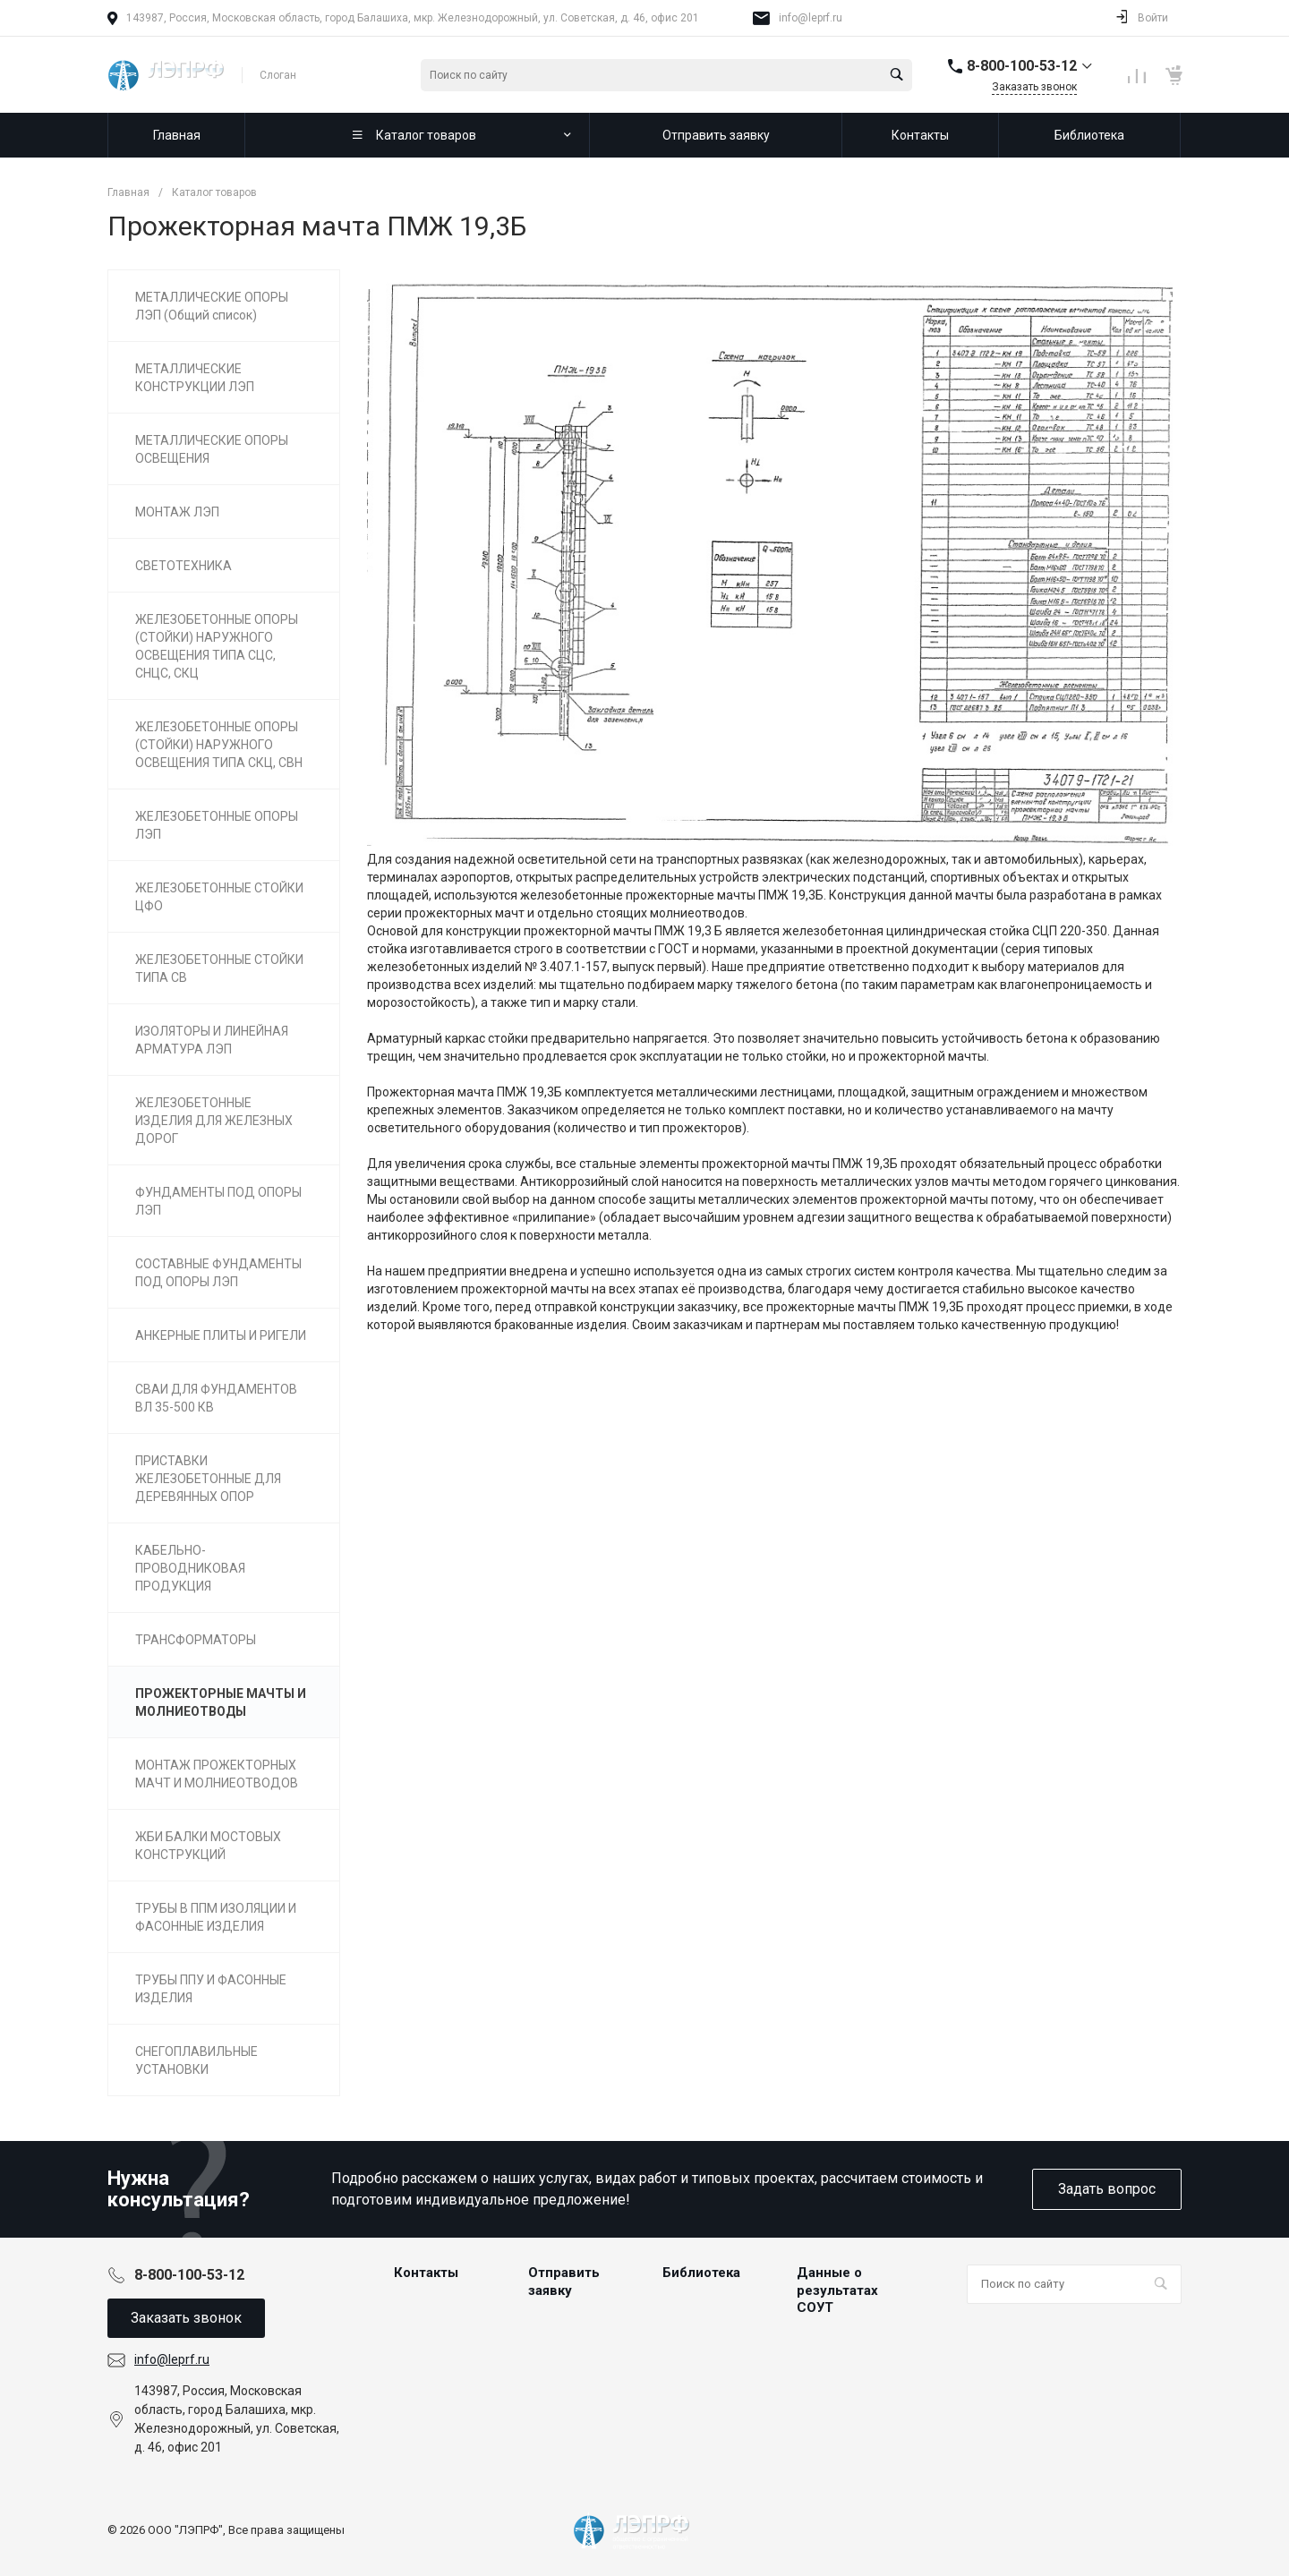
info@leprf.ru (810, 18)
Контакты (426, 2273)
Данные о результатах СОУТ (837, 2290)
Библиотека (701, 2273)
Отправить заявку (564, 2282)
